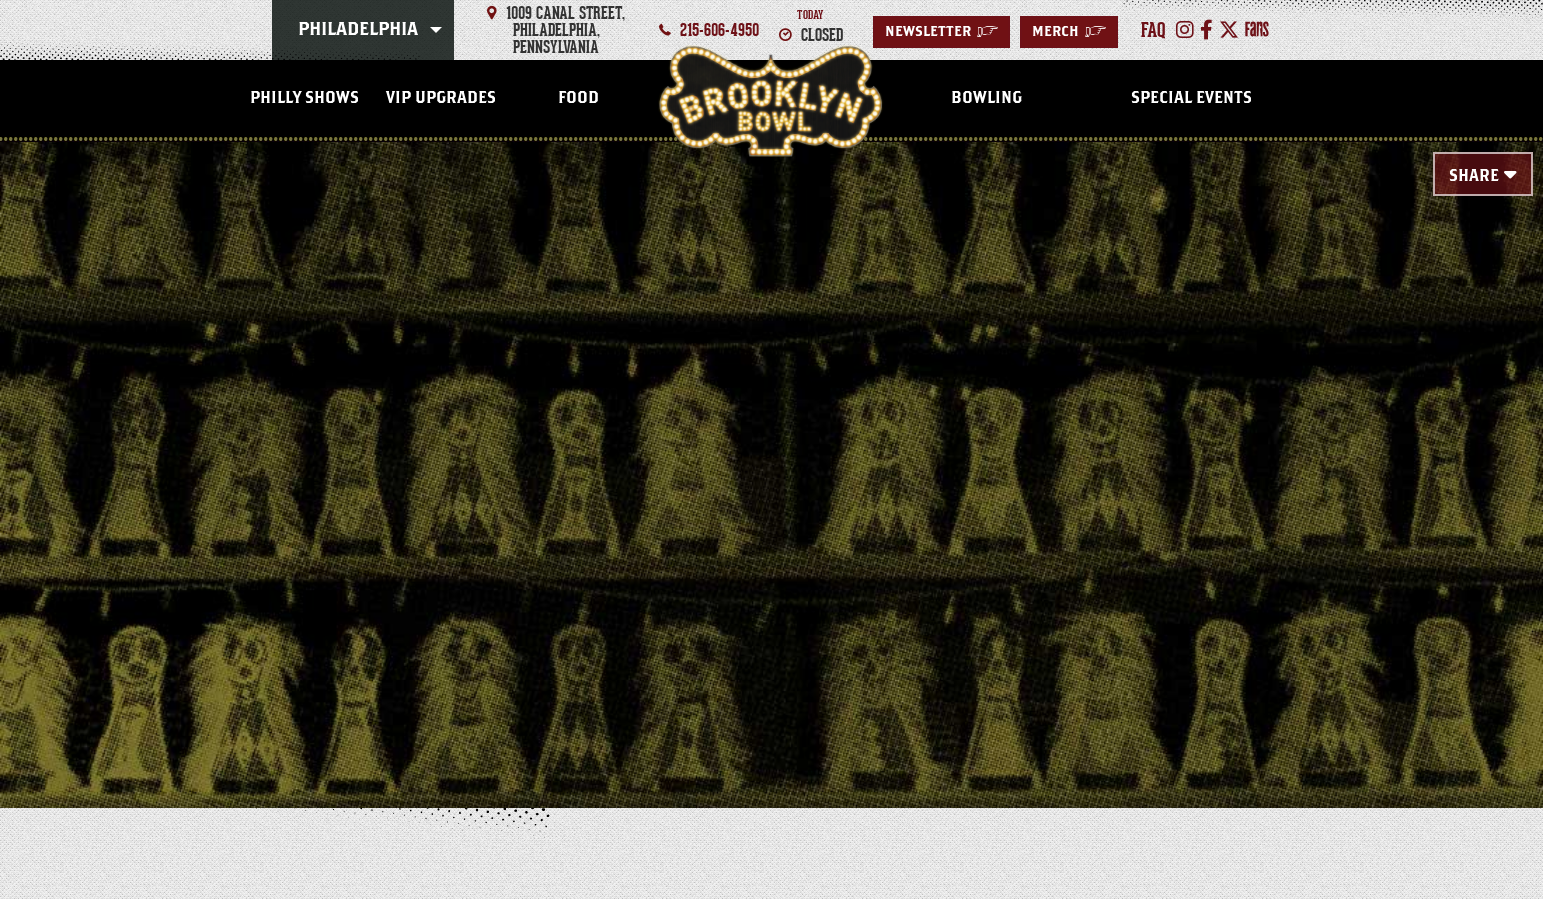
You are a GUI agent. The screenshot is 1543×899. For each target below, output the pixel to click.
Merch (1069, 32)
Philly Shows (304, 98)
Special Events (1191, 98)
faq (1153, 30)
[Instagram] (1185, 30)
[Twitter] (1229, 30)
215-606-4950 (719, 30)
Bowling (986, 98)
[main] (771, 442)
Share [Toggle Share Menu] (1474, 176)
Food (578, 98)
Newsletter (941, 32)
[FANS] (1257, 30)
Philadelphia (358, 30)
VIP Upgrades (441, 98)
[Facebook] (1206, 30)
